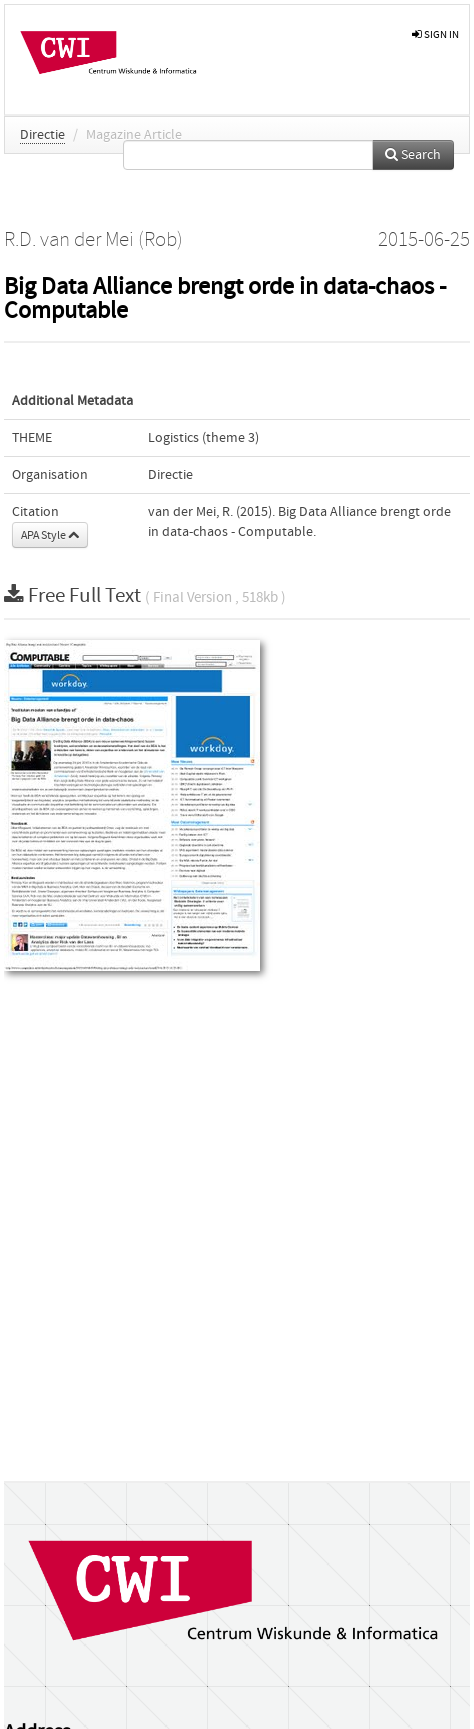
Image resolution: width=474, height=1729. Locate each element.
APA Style (50, 535)
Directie (42, 135)
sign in (435, 34)
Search (413, 155)
